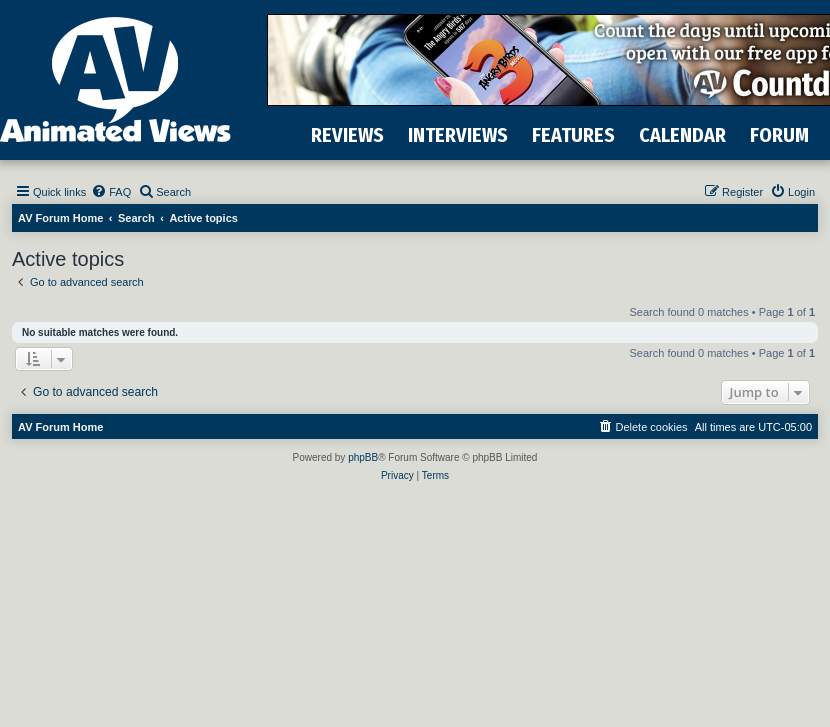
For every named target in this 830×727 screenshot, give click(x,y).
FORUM (779, 135)
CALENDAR (682, 135)
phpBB (363, 457)
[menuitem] (111, 192)
